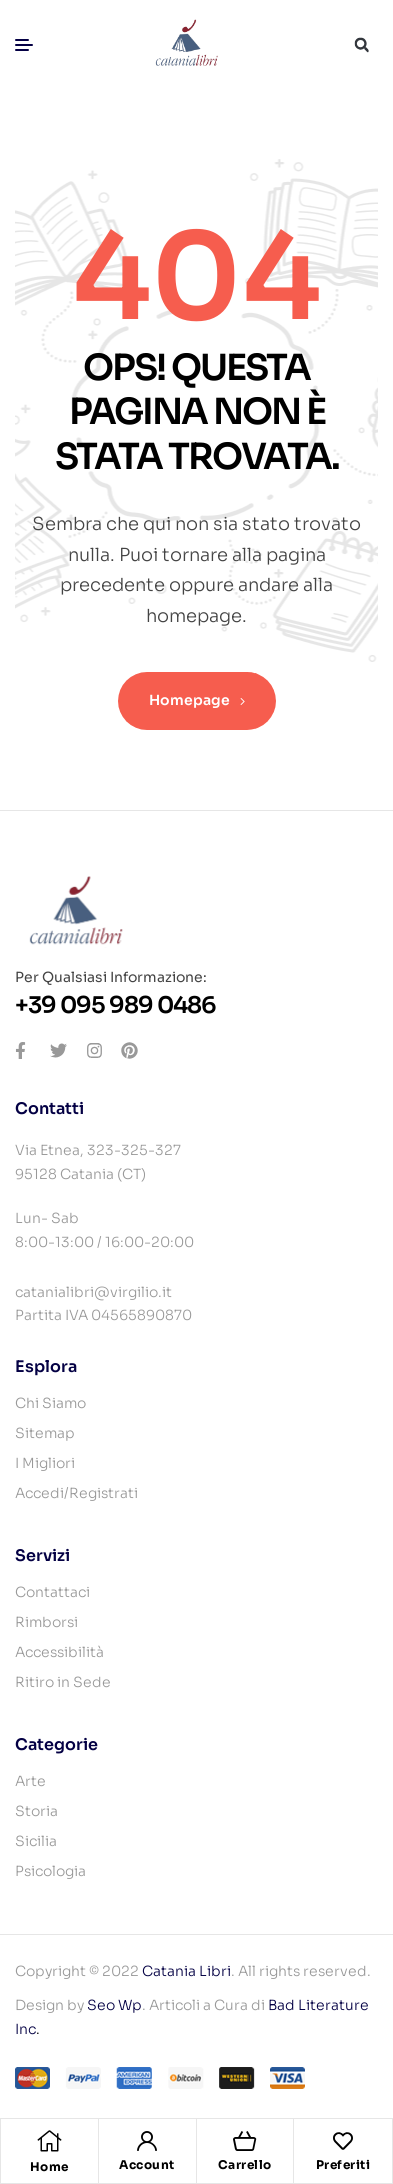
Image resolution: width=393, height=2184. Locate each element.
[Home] (49, 2141)
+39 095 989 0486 (115, 1005)
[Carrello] (245, 2141)
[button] (361, 45)
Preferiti (343, 2164)
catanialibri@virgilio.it (93, 1292)
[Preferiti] (343, 2141)
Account (147, 2164)
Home (49, 2166)
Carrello (245, 2164)
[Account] (147, 2141)
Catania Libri (186, 1971)
